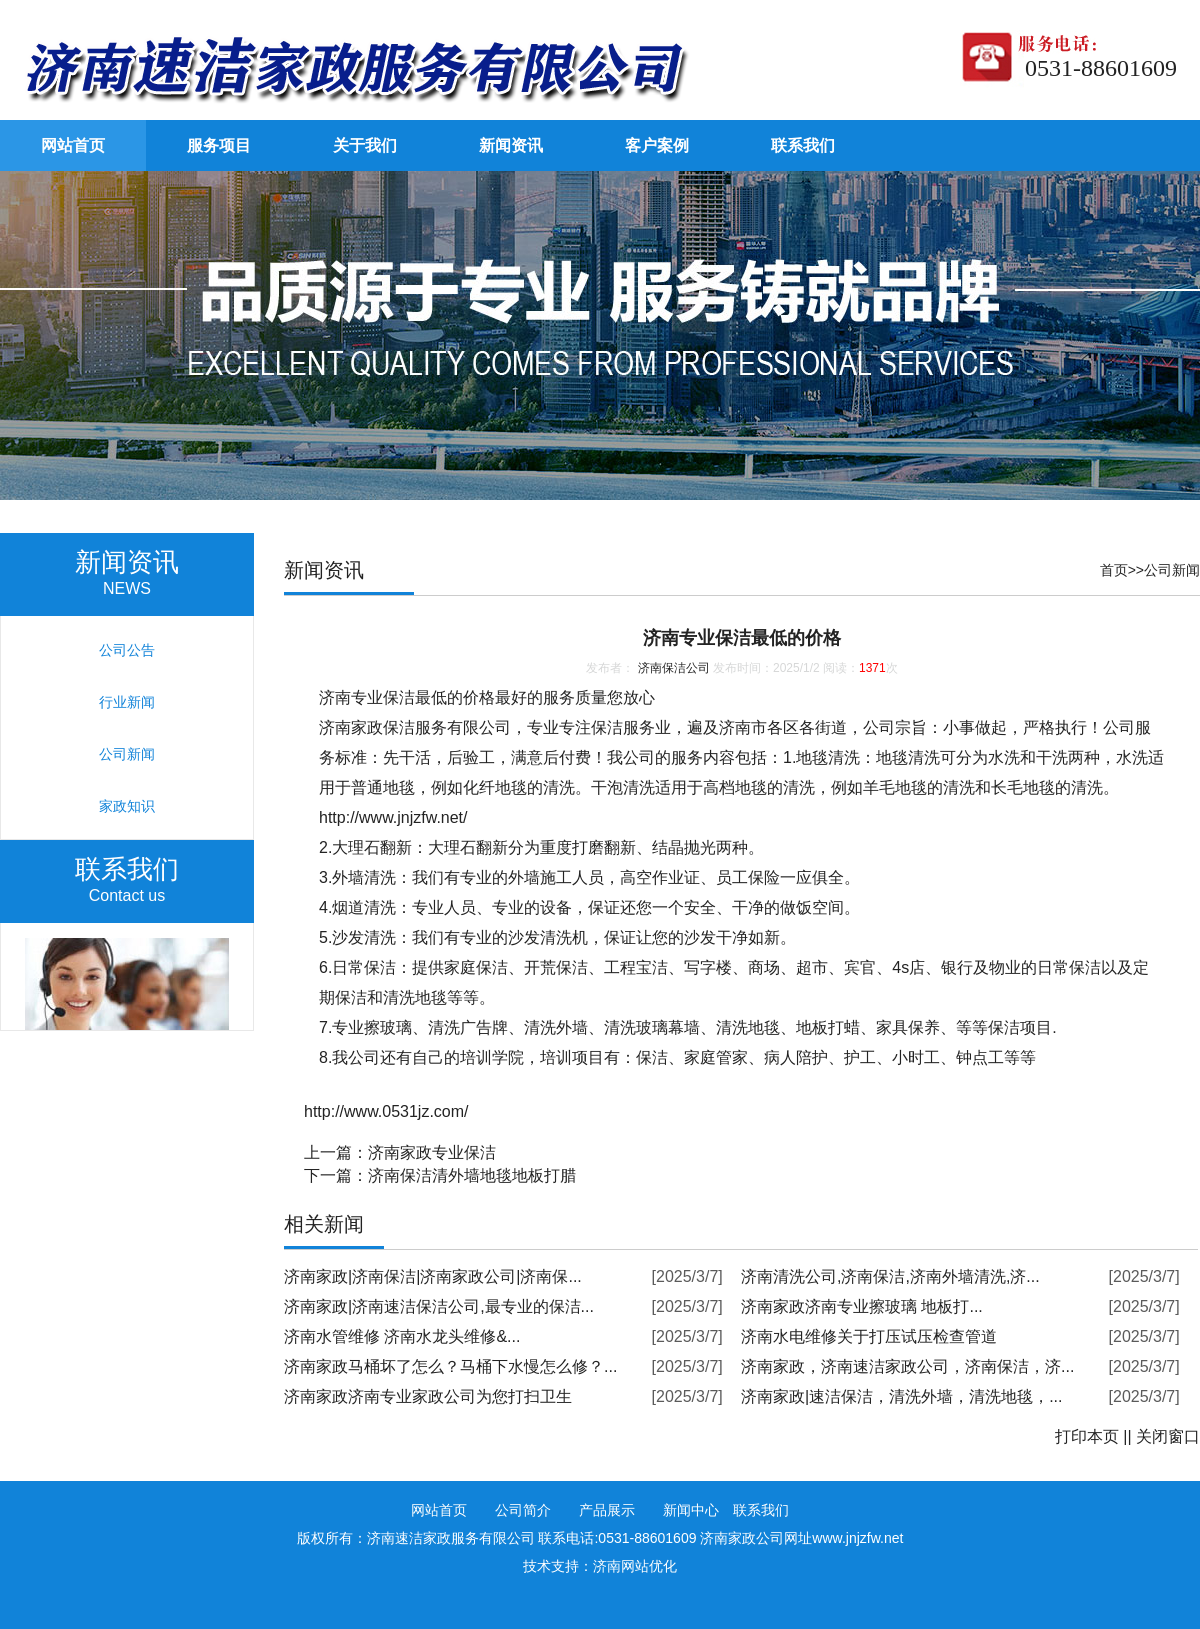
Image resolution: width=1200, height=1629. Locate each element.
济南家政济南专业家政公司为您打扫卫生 (428, 1396)
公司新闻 (1172, 570)
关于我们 (365, 145)
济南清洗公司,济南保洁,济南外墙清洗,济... (890, 1276)
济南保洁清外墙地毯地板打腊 (472, 1175)
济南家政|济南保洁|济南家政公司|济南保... (433, 1276)
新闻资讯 (511, 145)
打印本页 (1087, 1436)
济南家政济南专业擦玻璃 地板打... (862, 1306)
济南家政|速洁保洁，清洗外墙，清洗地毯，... (902, 1396)
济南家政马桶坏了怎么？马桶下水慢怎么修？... (450, 1366)
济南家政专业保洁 (432, 1152)
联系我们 (803, 145)
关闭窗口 (1168, 1436)
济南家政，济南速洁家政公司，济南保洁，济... (907, 1366)
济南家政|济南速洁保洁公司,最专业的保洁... (439, 1306)
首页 (1114, 570)
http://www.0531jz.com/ (386, 1111)
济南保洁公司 (674, 668)
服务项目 (219, 145)
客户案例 (657, 145)
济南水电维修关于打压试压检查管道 (869, 1336)
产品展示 (607, 1510)
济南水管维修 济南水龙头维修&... (402, 1336)
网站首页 (73, 145)
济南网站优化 (635, 1566)
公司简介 (523, 1510)
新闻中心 (691, 1510)
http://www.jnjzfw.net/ (393, 817)
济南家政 (351, 727)
